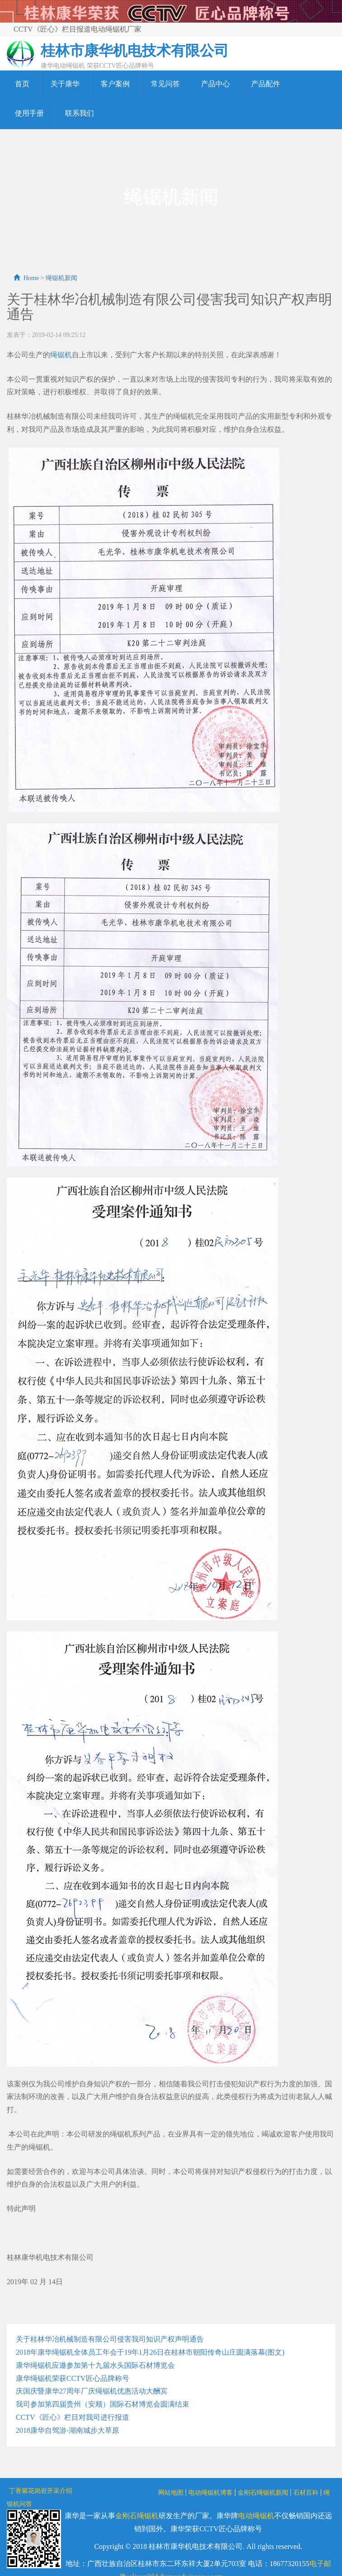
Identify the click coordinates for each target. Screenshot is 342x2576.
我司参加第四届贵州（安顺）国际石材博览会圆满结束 (102, 2404)
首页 (22, 84)
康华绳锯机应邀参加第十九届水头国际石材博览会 (95, 2365)
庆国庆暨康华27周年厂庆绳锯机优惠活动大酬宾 (92, 2391)
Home (31, 278)
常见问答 (165, 84)
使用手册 (29, 113)
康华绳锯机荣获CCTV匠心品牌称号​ (72, 2378)
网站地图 (170, 2492)
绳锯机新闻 (61, 278)
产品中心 (215, 84)
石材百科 (306, 2492)
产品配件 (265, 84)
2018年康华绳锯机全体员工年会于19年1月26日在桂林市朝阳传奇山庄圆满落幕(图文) (150, 2352)
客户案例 (115, 84)
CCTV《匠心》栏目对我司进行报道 (72, 2417)
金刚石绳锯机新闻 (263, 2492)
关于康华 (65, 84)
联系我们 (79, 113)
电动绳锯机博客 (210, 2492)
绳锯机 (61, 355)
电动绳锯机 (256, 2516)
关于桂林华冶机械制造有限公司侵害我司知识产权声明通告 (110, 2339)
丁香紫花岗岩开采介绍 (40, 2490)
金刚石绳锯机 (137, 2516)
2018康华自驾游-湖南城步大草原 (67, 2430)
